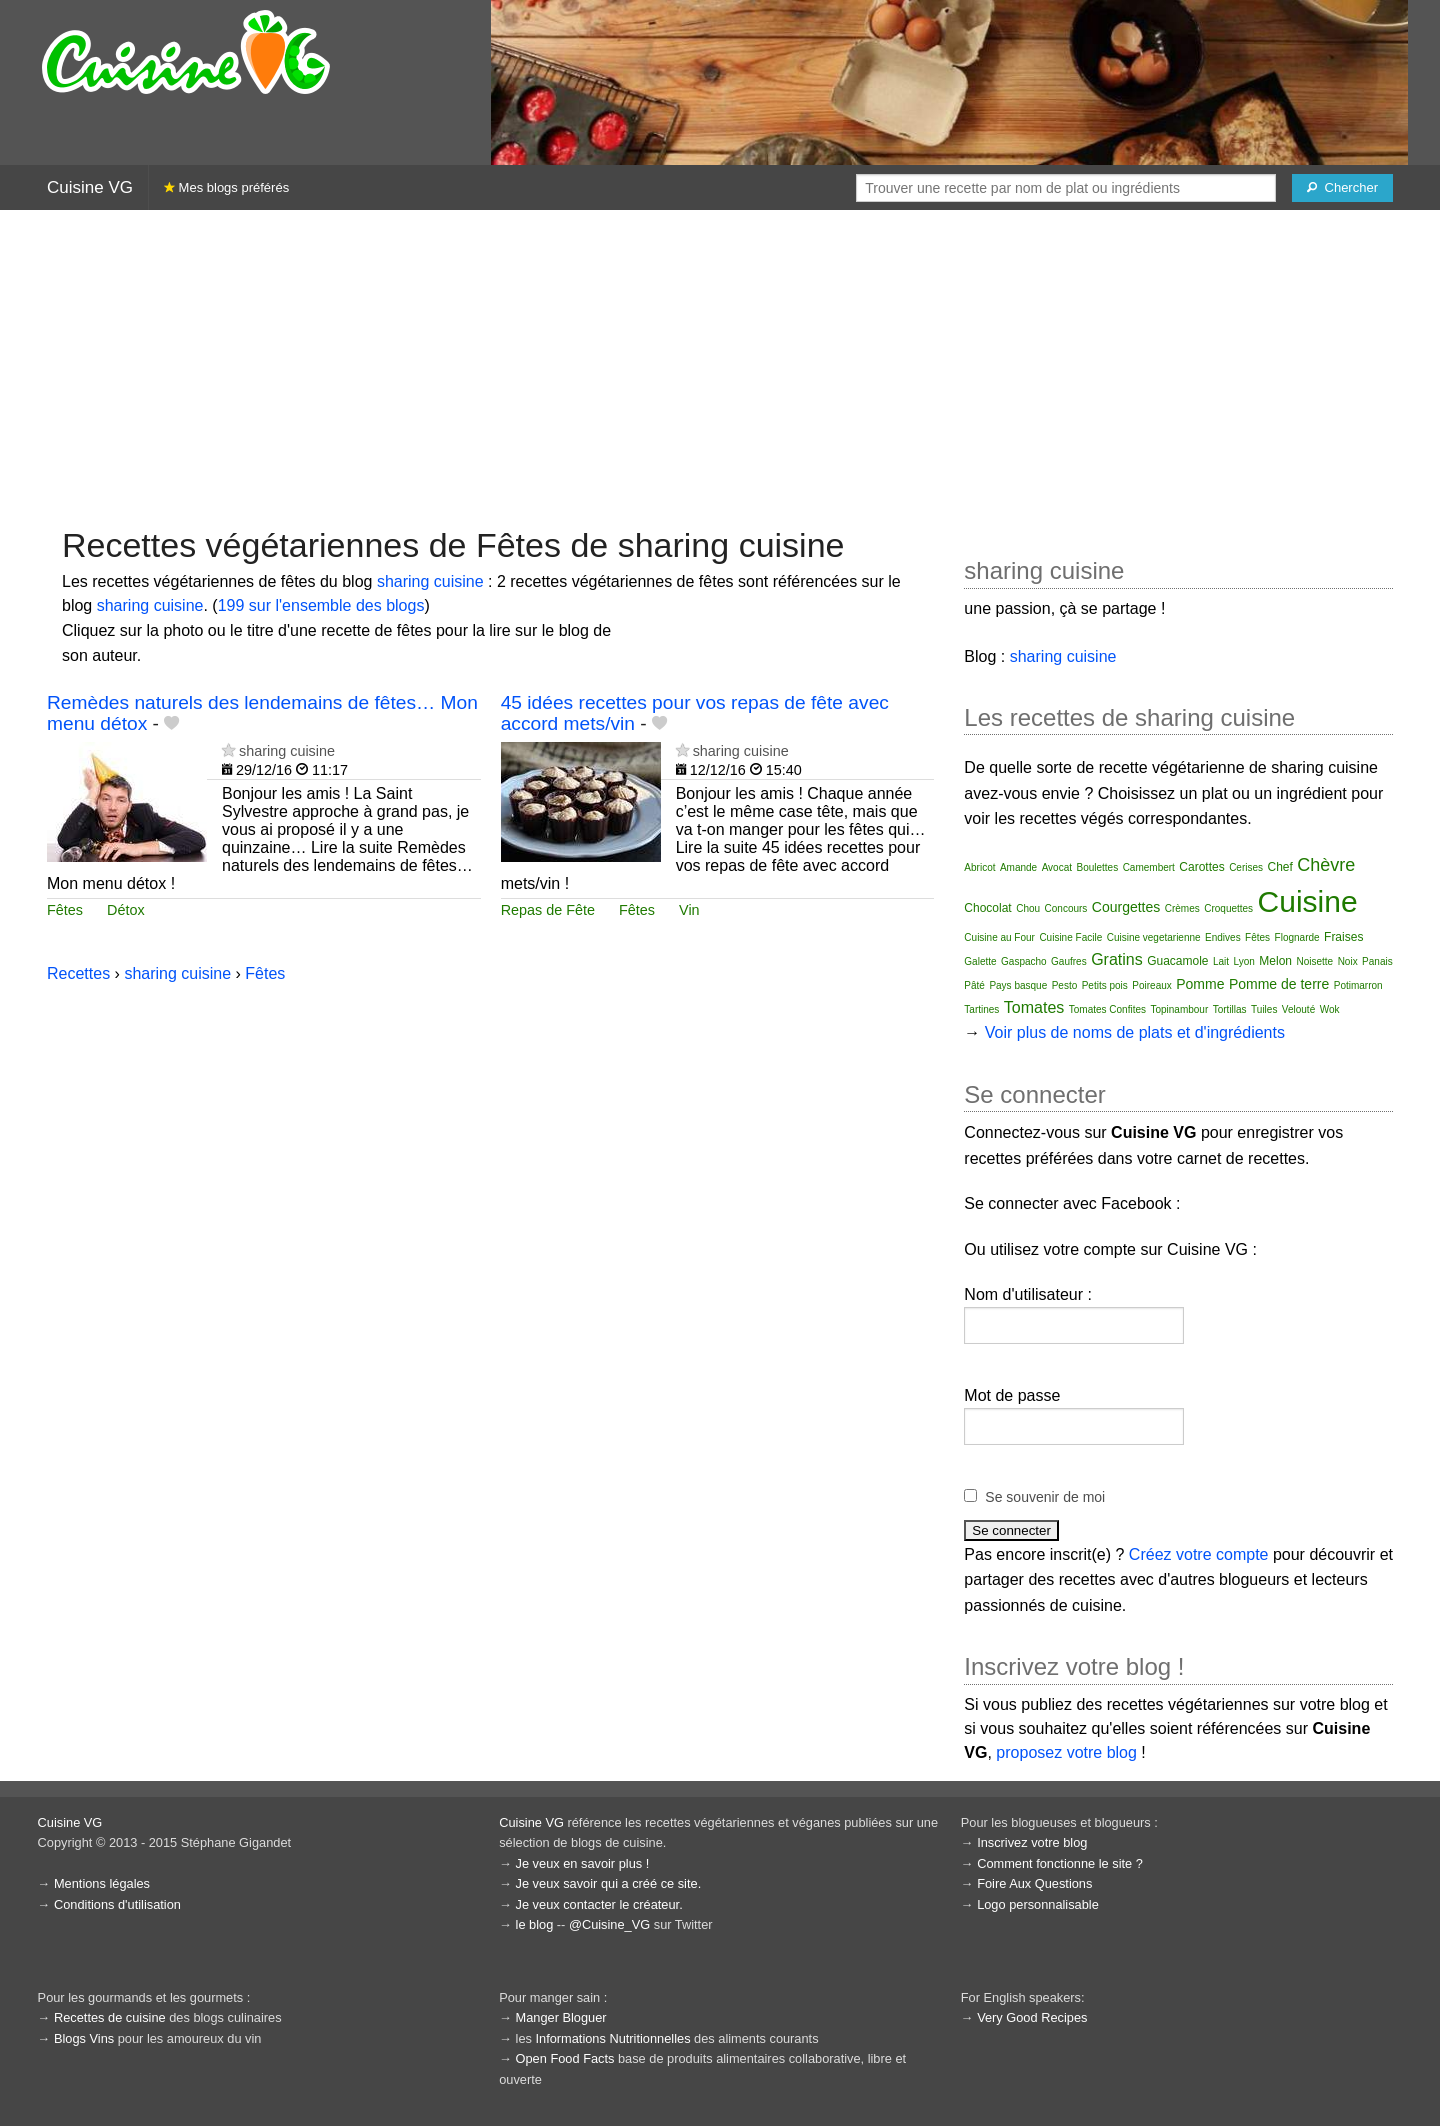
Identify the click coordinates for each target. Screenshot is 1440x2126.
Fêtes (65, 910)
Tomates (1034, 1007)
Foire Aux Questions (1034, 1883)
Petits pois (1105, 985)
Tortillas (1230, 1009)
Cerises (1246, 867)
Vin (689, 910)
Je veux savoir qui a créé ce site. (609, 1883)
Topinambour (1179, 1009)
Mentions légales (102, 1883)
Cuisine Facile (1070, 937)
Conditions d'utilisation (117, 1904)
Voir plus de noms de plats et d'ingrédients (1135, 1032)
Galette (980, 961)
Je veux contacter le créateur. (599, 1904)
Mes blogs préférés (226, 187)
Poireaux (1151, 985)
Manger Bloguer (561, 2017)
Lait (1221, 961)
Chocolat (987, 908)
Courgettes (1126, 907)
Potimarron (1358, 985)
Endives (1223, 937)
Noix (1348, 961)
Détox (126, 910)
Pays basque (1018, 985)
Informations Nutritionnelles (612, 2038)
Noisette (1314, 961)
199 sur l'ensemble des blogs (321, 605)
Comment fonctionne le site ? (1060, 1863)
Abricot (979, 867)
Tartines (981, 1009)
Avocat (1057, 867)
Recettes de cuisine (110, 2017)
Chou (1028, 908)
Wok (1330, 1009)
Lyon (1244, 961)
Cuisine (1308, 901)
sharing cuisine (430, 581)
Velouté (1298, 1009)
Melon (1275, 961)
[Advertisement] (720, 366)
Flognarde (1297, 937)
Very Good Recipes (1032, 2017)
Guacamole (1177, 961)
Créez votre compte (1199, 1554)
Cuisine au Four (999, 937)
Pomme (1200, 984)
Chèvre (1326, 865)
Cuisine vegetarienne (1154, 937)
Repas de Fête (548, 910)
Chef (1280, 867)
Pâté (974, 985)
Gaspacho (1024, 961)
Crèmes (1182, 908)
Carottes (1201, 867)
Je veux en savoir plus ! (583, 1863)
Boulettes (1097, 867)
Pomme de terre (1279, 984)
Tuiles (1264, 1009)
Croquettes (1228, 908)
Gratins (1117, 959)
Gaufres (1069, 961)
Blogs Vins (84, 2038)
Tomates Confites (1107, 1009)
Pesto (1065, 985)
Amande (1018, 867)
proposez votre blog (1066, 1752)
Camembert (1149, 867)
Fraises (1343, 937)
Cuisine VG (90, 187)
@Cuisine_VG (609, 1924)
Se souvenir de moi (1045, 1497)
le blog (535, 1924)
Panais (1377, 961)
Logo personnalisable (1038, 1904)
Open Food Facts (565, 2058)
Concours (1066, 908)
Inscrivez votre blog (1032, 1842)
